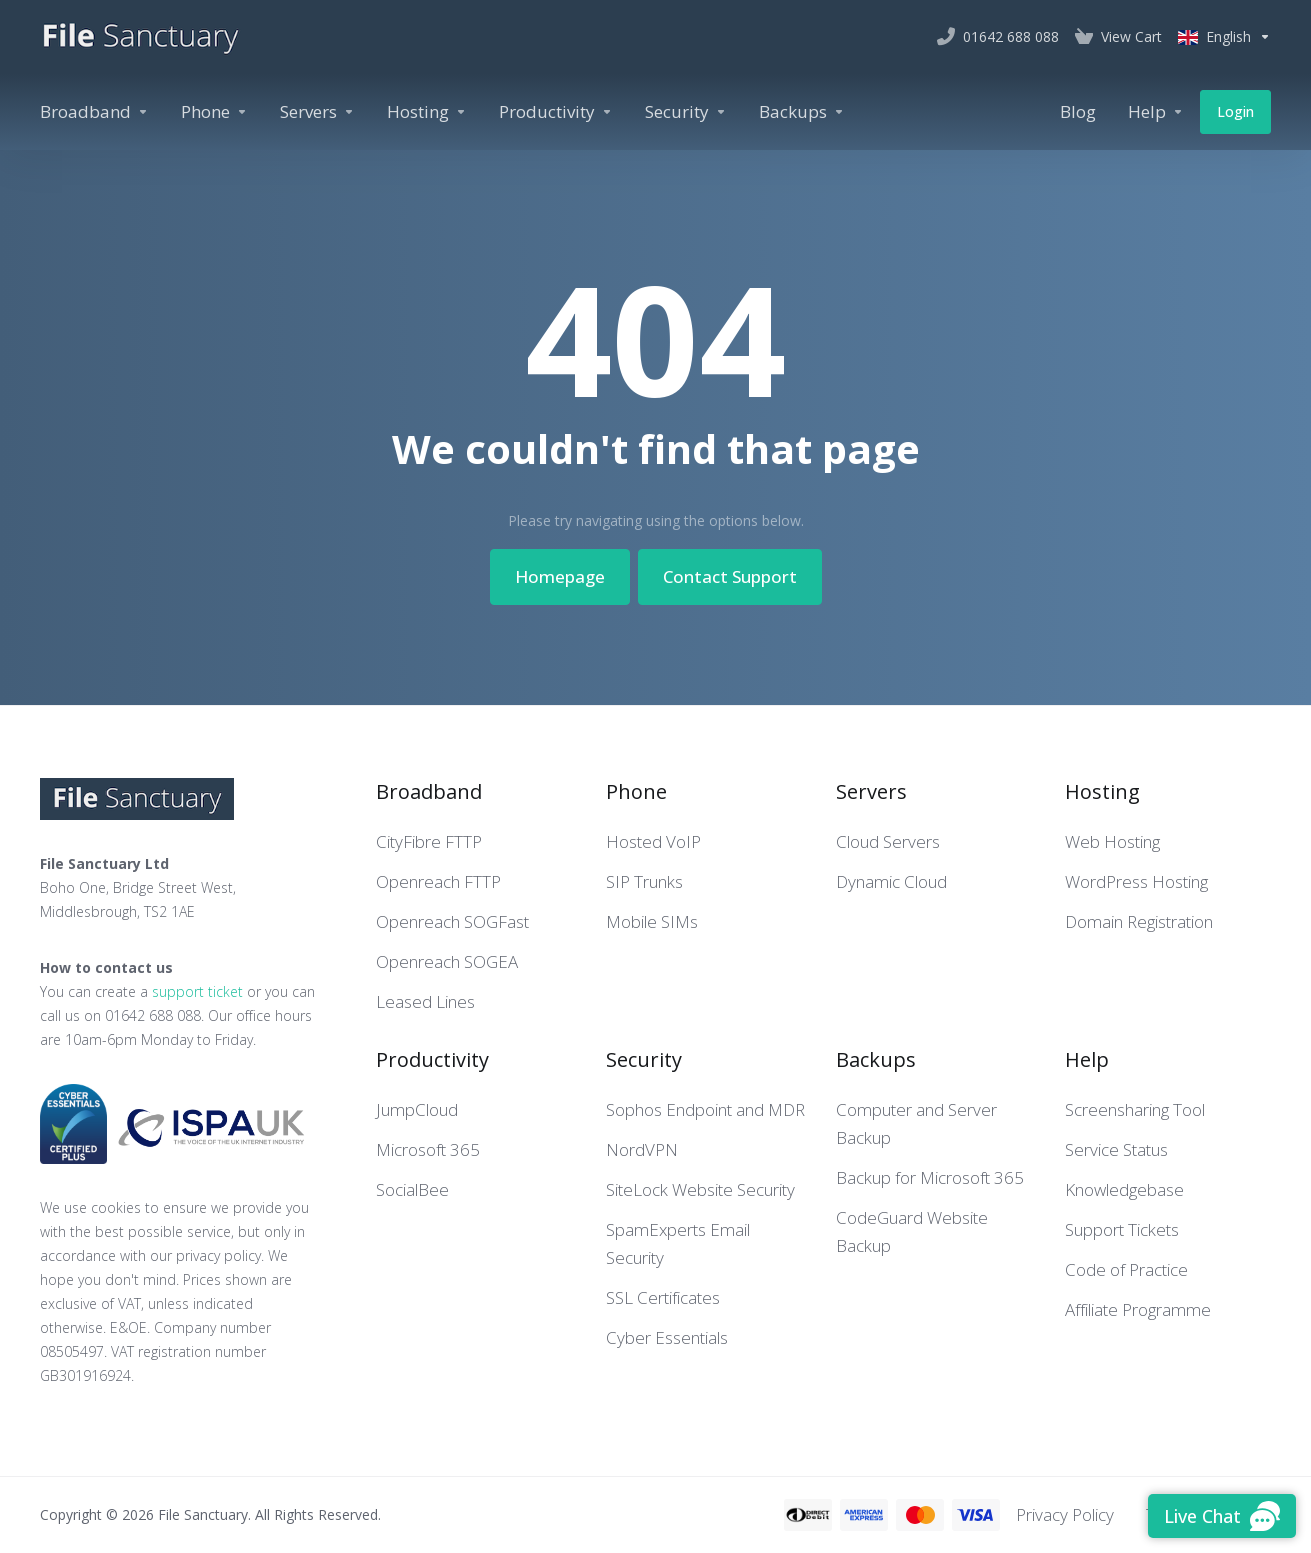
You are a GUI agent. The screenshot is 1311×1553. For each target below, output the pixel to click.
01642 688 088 (153, 1015)
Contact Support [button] (730, 576)
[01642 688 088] (998, 37)
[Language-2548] (1220, 37)
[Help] (1156, 112)
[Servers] (317, 112)
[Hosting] (427, 112)
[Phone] (214, 112)
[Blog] (1078, 112)
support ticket (197, 991)
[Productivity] (556, 112)
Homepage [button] (560, 576)
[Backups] (802, 112)
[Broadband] (94, 112)
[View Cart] (1118, 37)
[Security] (686, 112)
